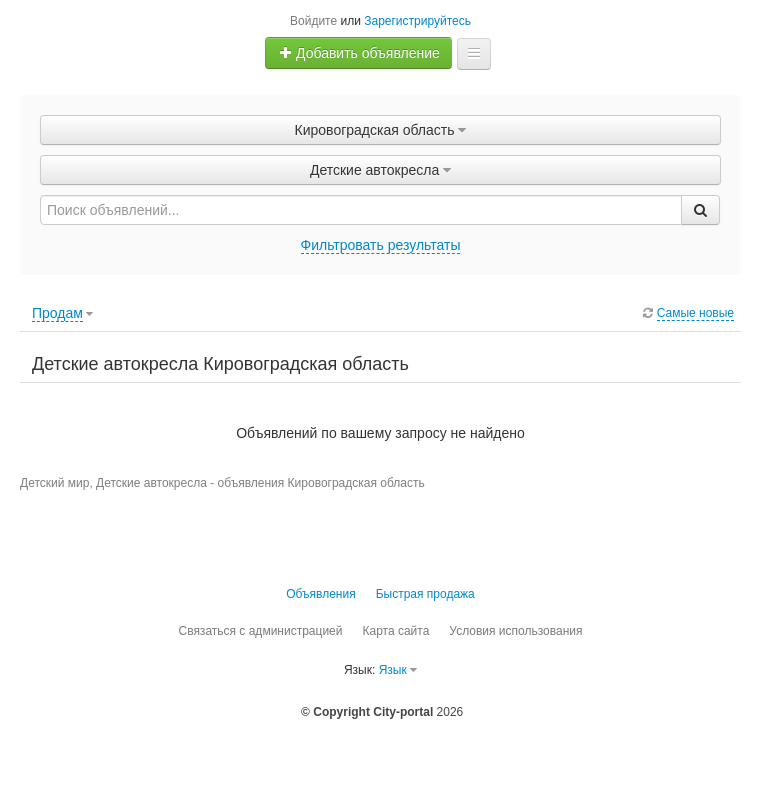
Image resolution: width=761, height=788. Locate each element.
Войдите (313, 21)
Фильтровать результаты (381, 245)
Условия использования (515, 631)
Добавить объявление (359, 53)
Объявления (320, 594)
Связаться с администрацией (260, 631)
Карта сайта (395, 631)
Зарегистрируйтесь (417, 21)
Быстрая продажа (425, 594)
